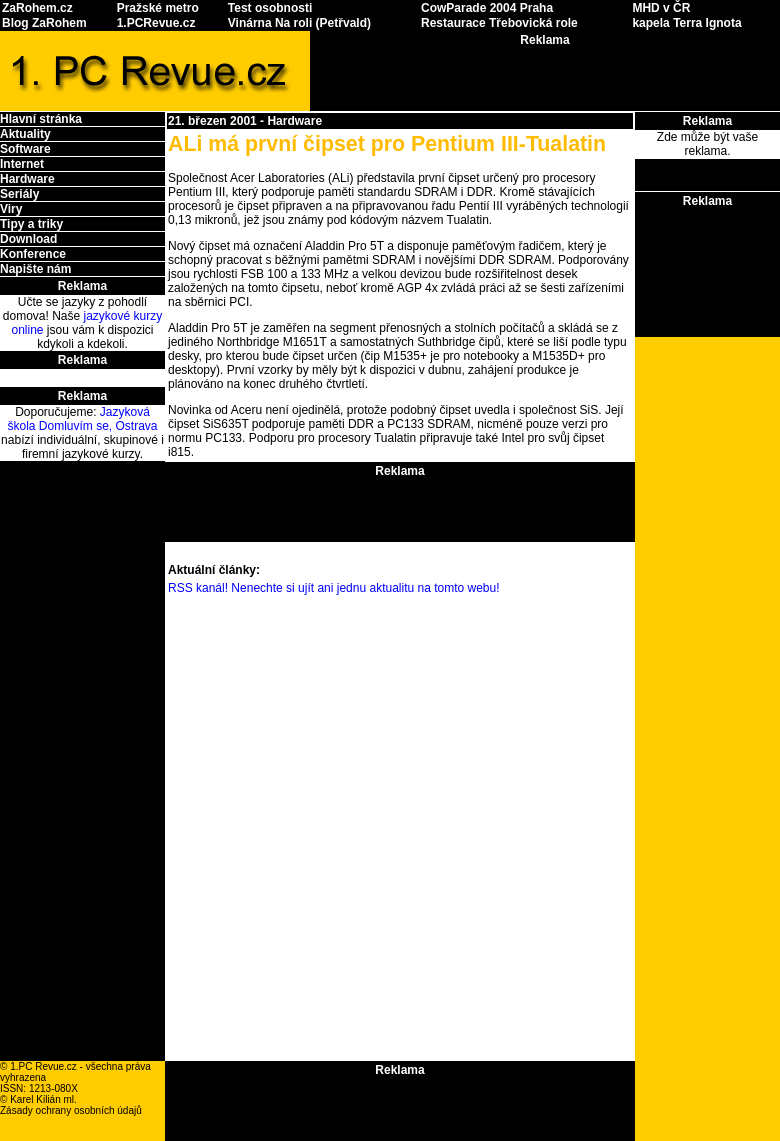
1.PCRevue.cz (156, 23)
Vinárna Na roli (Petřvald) (299, 23)
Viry (11, 209)
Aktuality (25, 134)
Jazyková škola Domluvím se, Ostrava (82, 419)
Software (25, 149)
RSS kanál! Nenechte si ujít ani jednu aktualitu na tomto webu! (334, 588)
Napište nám (35, 269)
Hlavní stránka (41, 119)
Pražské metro (158, 8)
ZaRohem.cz (37, 8)
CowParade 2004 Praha (487, 8)
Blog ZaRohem (44, 23)
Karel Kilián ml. (43, 1099)
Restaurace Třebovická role (499, 23)
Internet (22, 164)
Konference (33, 254)
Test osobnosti (270, 8)
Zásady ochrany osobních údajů (71, 1110)
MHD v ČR (661, 8)
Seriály (19, 194)
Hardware (27, 179)
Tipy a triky (31, 224)
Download (28, 239)
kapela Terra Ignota (686, 23)
